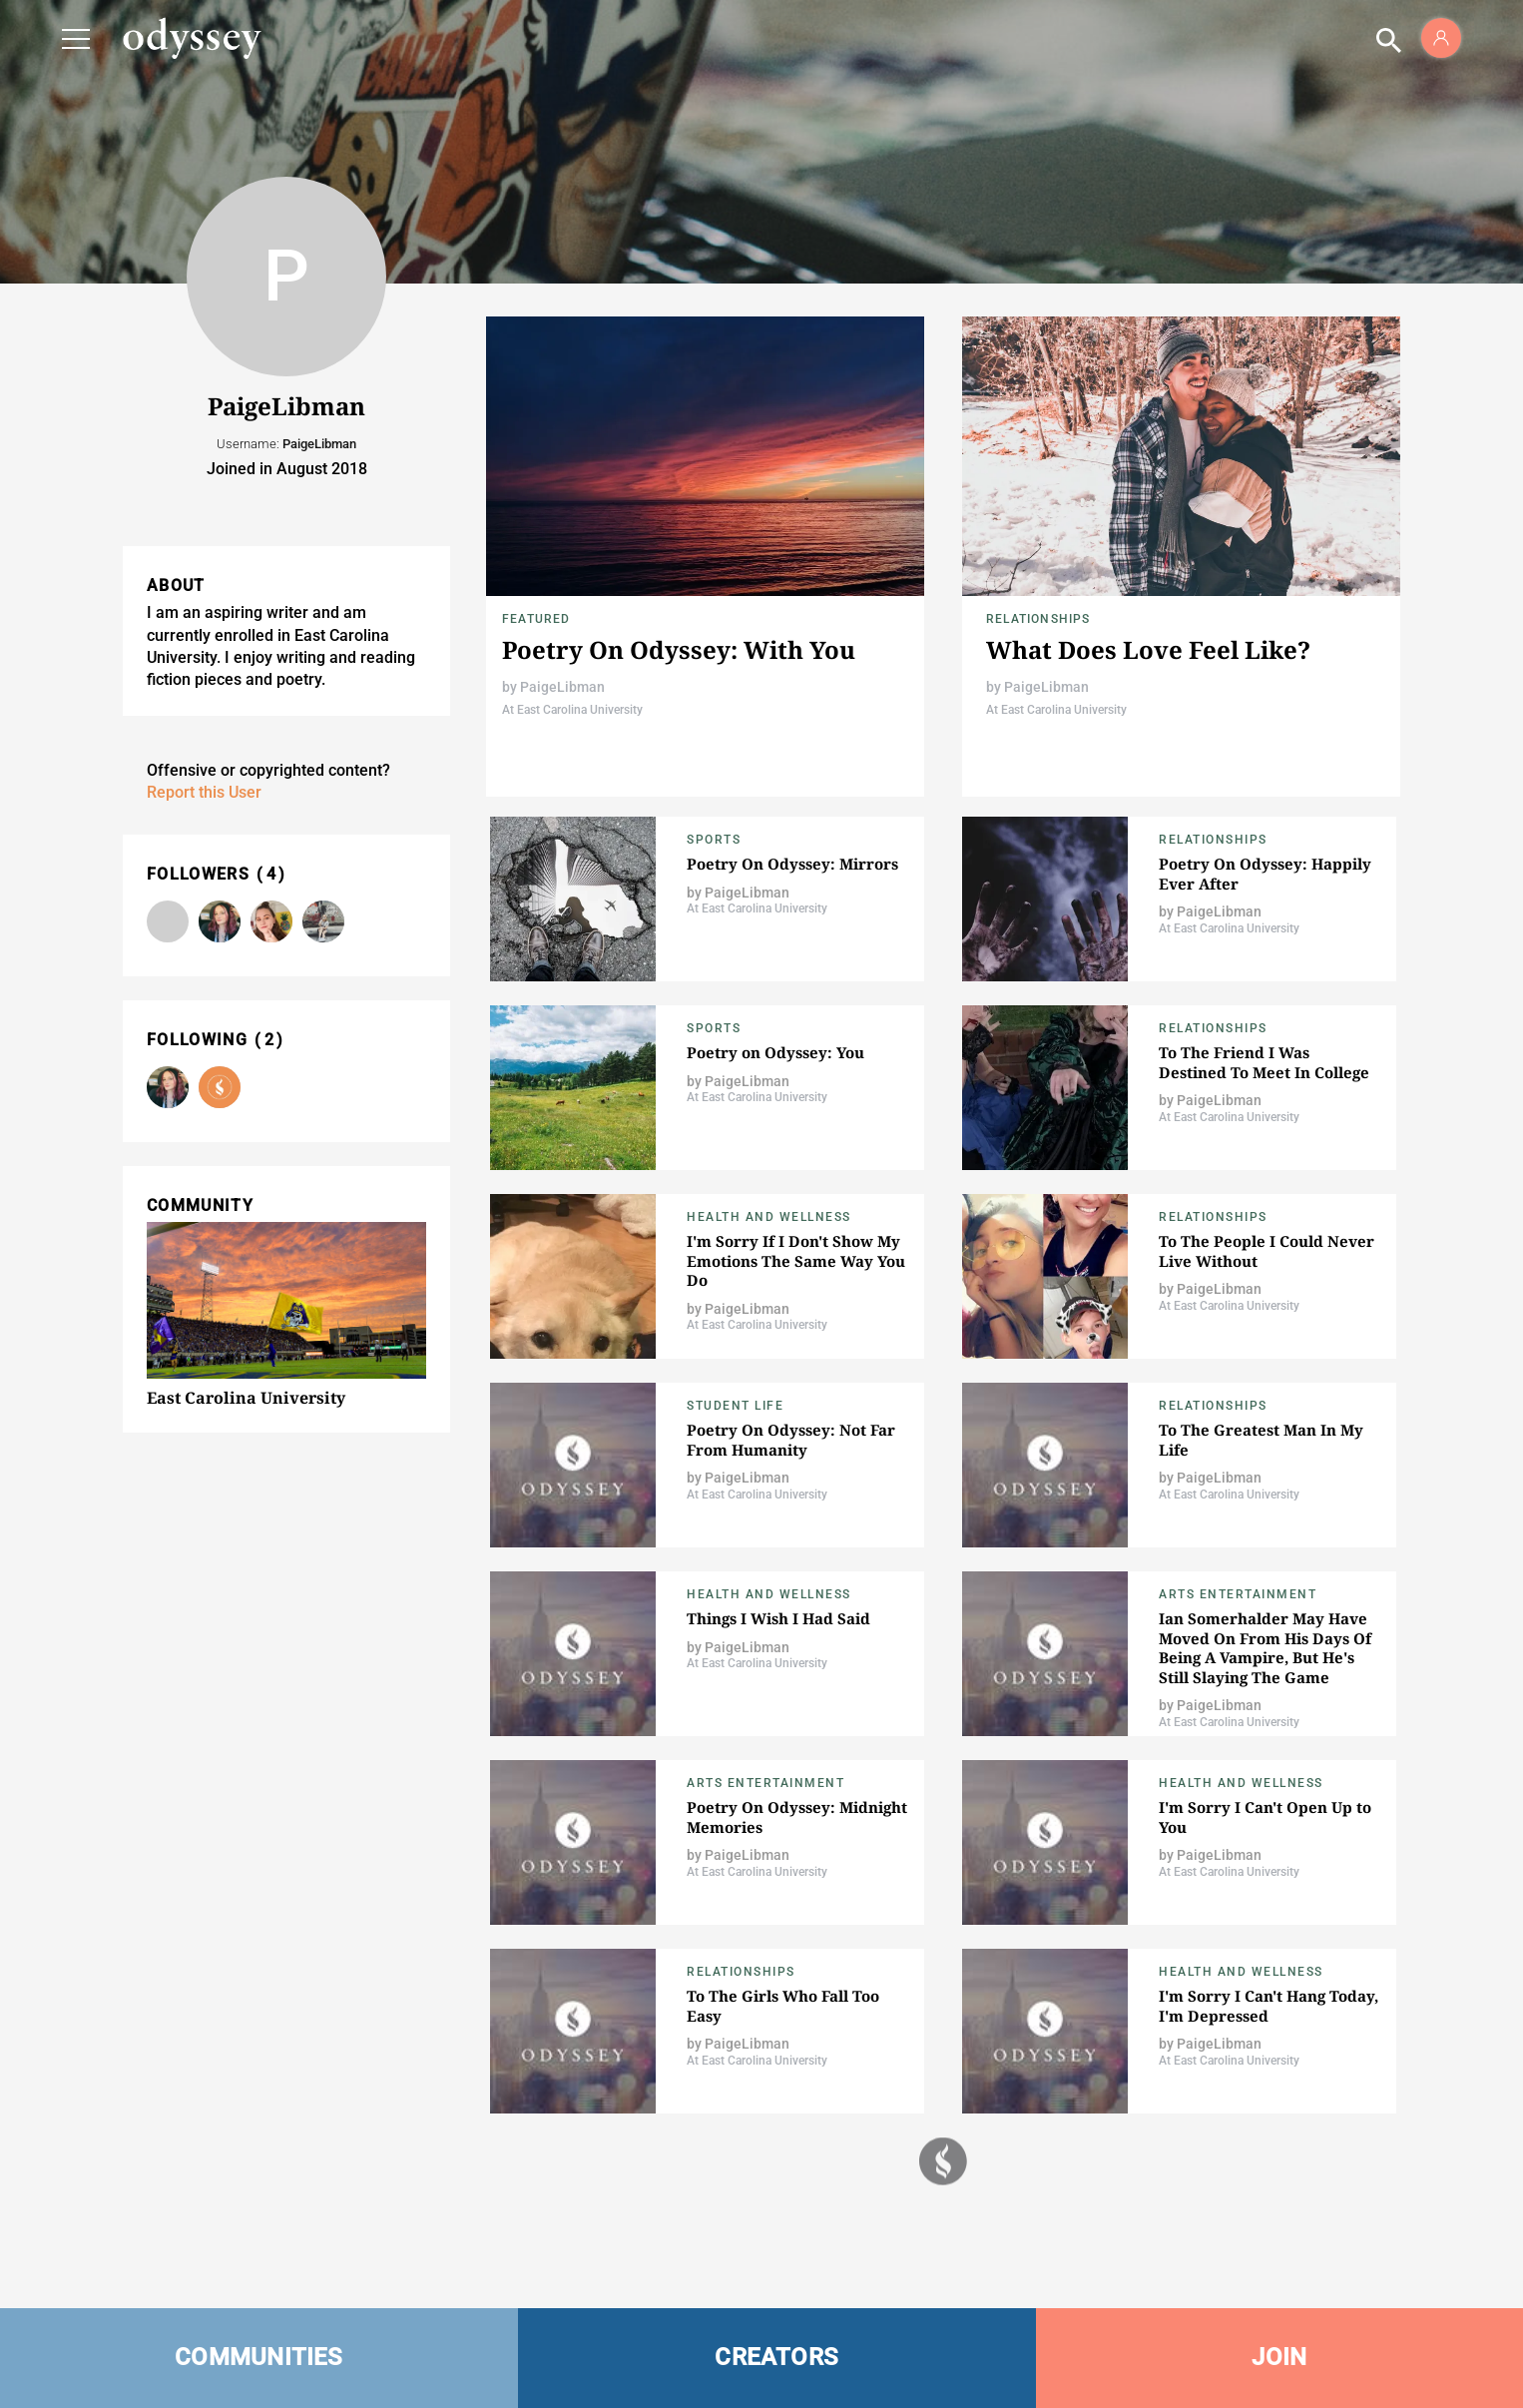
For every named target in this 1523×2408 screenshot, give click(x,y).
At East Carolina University (572, 710)
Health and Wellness (769, 1217)
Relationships (1213, 1028)
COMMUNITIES (259, 2357)
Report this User (204, 792)
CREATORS (776, 2357)
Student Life (735, 1406)
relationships (1038, 619)
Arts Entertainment (1237, 1594)
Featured (536, 619)
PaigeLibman (562, 687)
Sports (714, 840)
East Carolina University (246, 1398)
